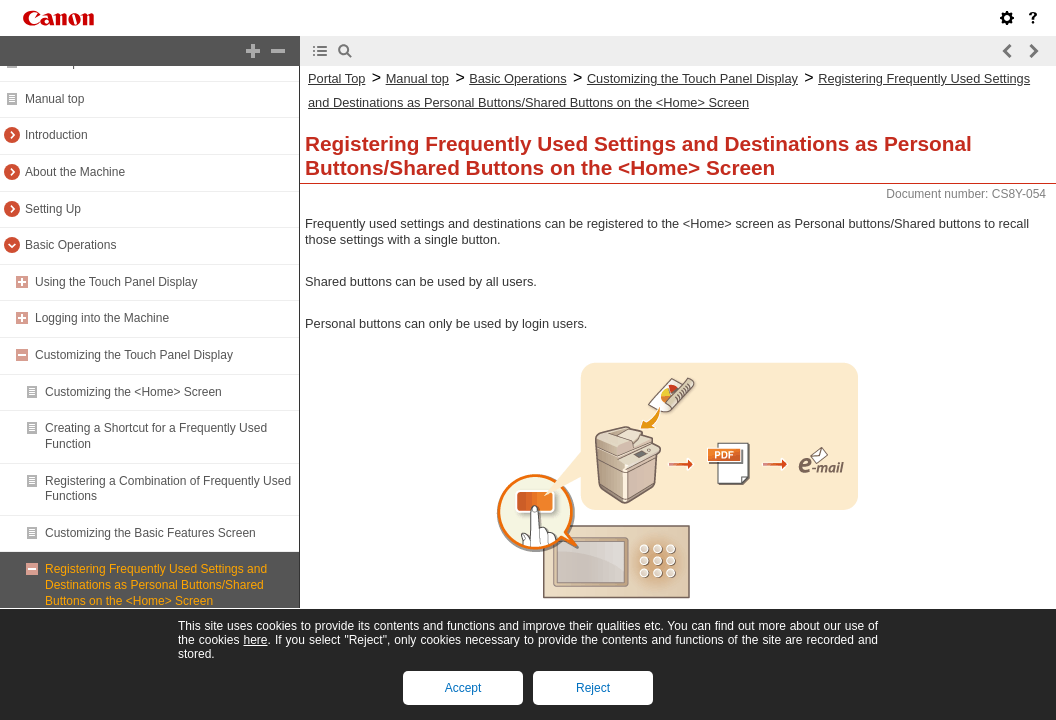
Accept (463, 688)
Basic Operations (70, 245)
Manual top (54, 99)
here (255, 640)
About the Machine (75, 172)
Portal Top (336, 78)
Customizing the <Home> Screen (133, 392)
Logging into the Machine (102, 318)
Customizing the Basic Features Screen (150, 533)
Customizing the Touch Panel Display (134, 355)
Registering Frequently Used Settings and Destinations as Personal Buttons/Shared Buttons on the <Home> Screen (156, 584)
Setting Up (53, 209)
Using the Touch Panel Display (116, 282)
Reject (593, 688)
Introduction (56, 135)
